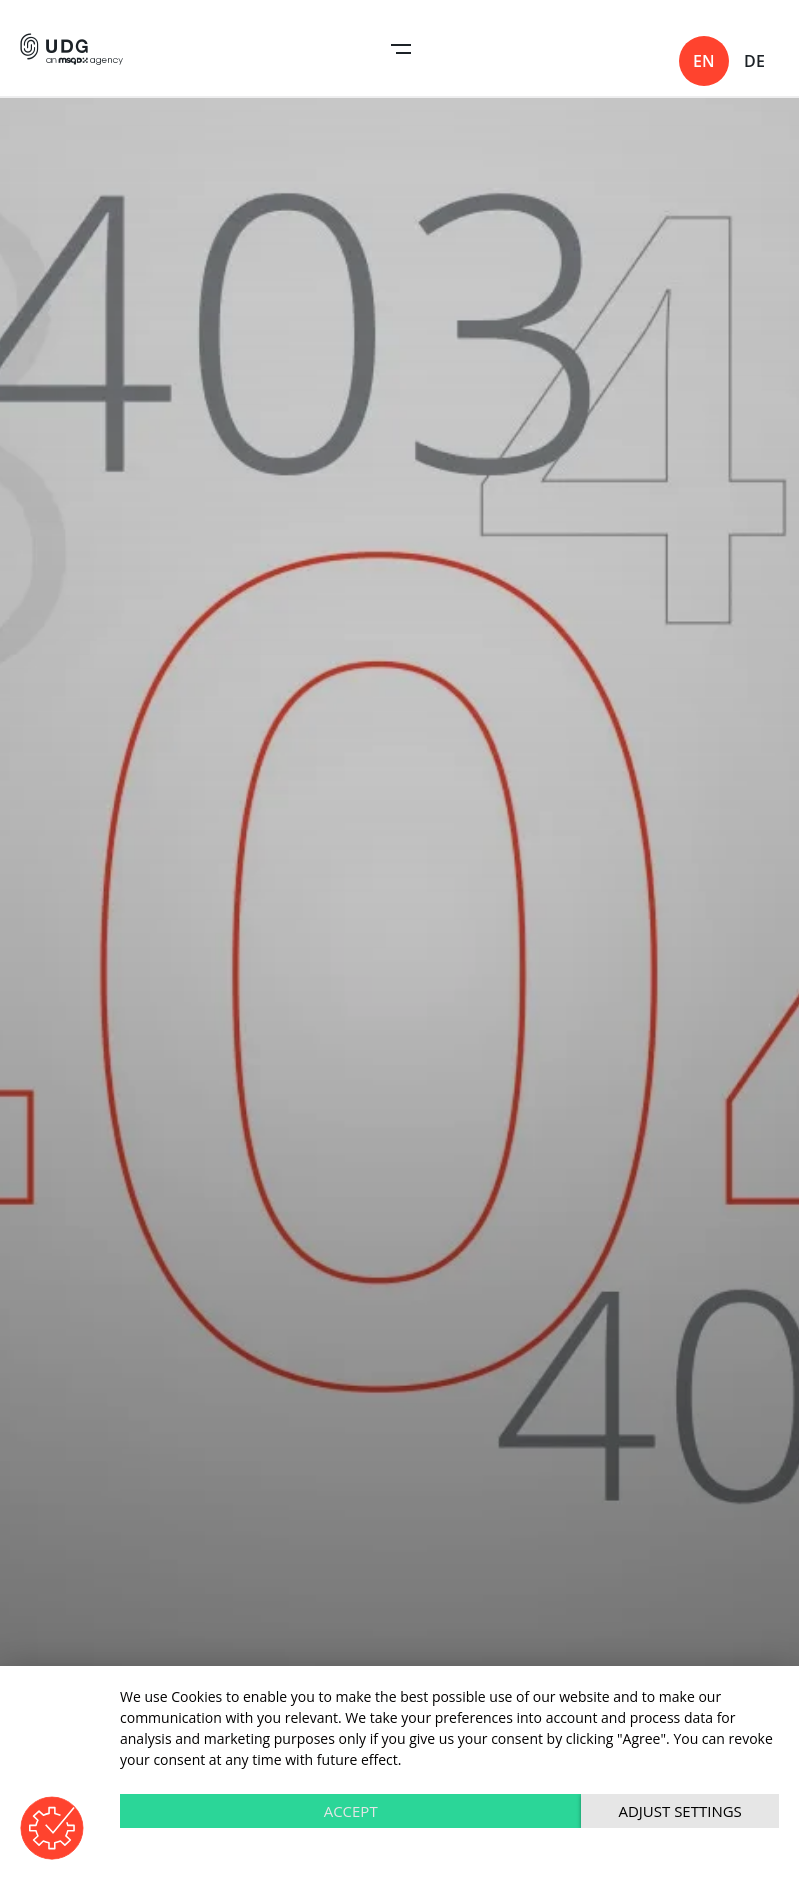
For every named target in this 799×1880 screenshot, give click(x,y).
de (754, 61)
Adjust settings (679, 1811)
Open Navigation (401, 49)
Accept (351, 1811)
